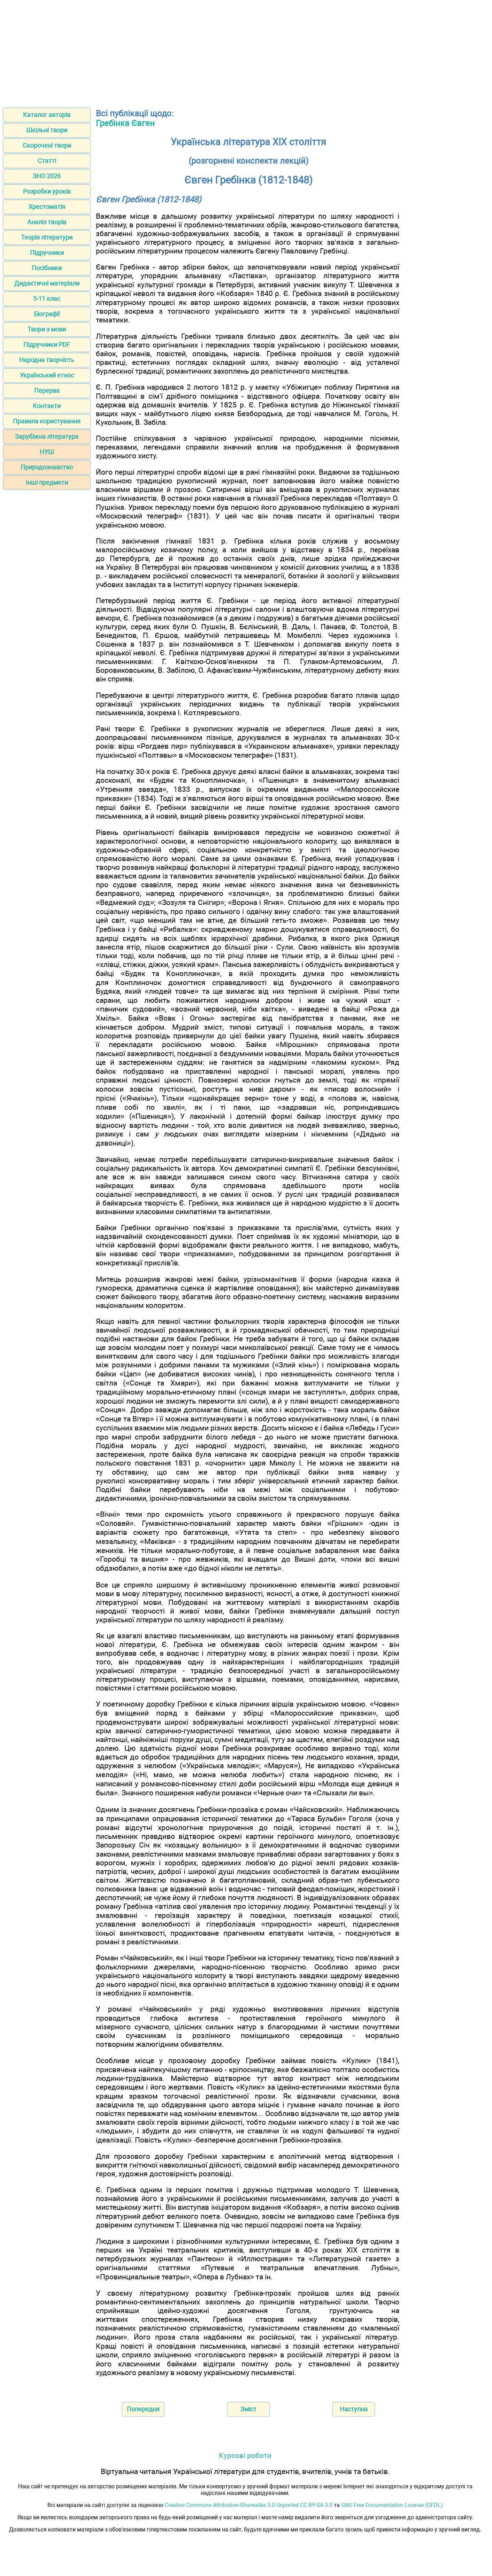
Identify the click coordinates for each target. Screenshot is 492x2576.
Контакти (47, 405)
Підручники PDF (46, 344)
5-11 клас (46, 298)
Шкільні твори (46, 130)
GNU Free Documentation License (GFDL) (392, 2505)
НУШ (47, 451)
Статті (47, 160)
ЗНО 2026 (47, 176)
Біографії (47, 314)
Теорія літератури (46, 237)
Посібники (47, 268)
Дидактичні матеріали (46, 283)
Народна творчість (46, 360)
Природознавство (47, 467)
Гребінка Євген (125, 123)
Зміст (248, 2409)
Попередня (143, 2409)
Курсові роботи (245, 2455)
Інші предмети (47, 482)
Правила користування (46, 421)
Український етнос (47, 375)
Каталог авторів (46, 114)
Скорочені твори (47, 145)
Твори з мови (47, 329)
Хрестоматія (47, 206)
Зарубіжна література (46, 436)
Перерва (47, 390)
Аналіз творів (46, 222)
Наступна (354, 2409)
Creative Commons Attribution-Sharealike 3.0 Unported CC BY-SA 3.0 (248, 2505)
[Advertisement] (246, 51)
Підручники (47, 252)
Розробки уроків (47, 191)
